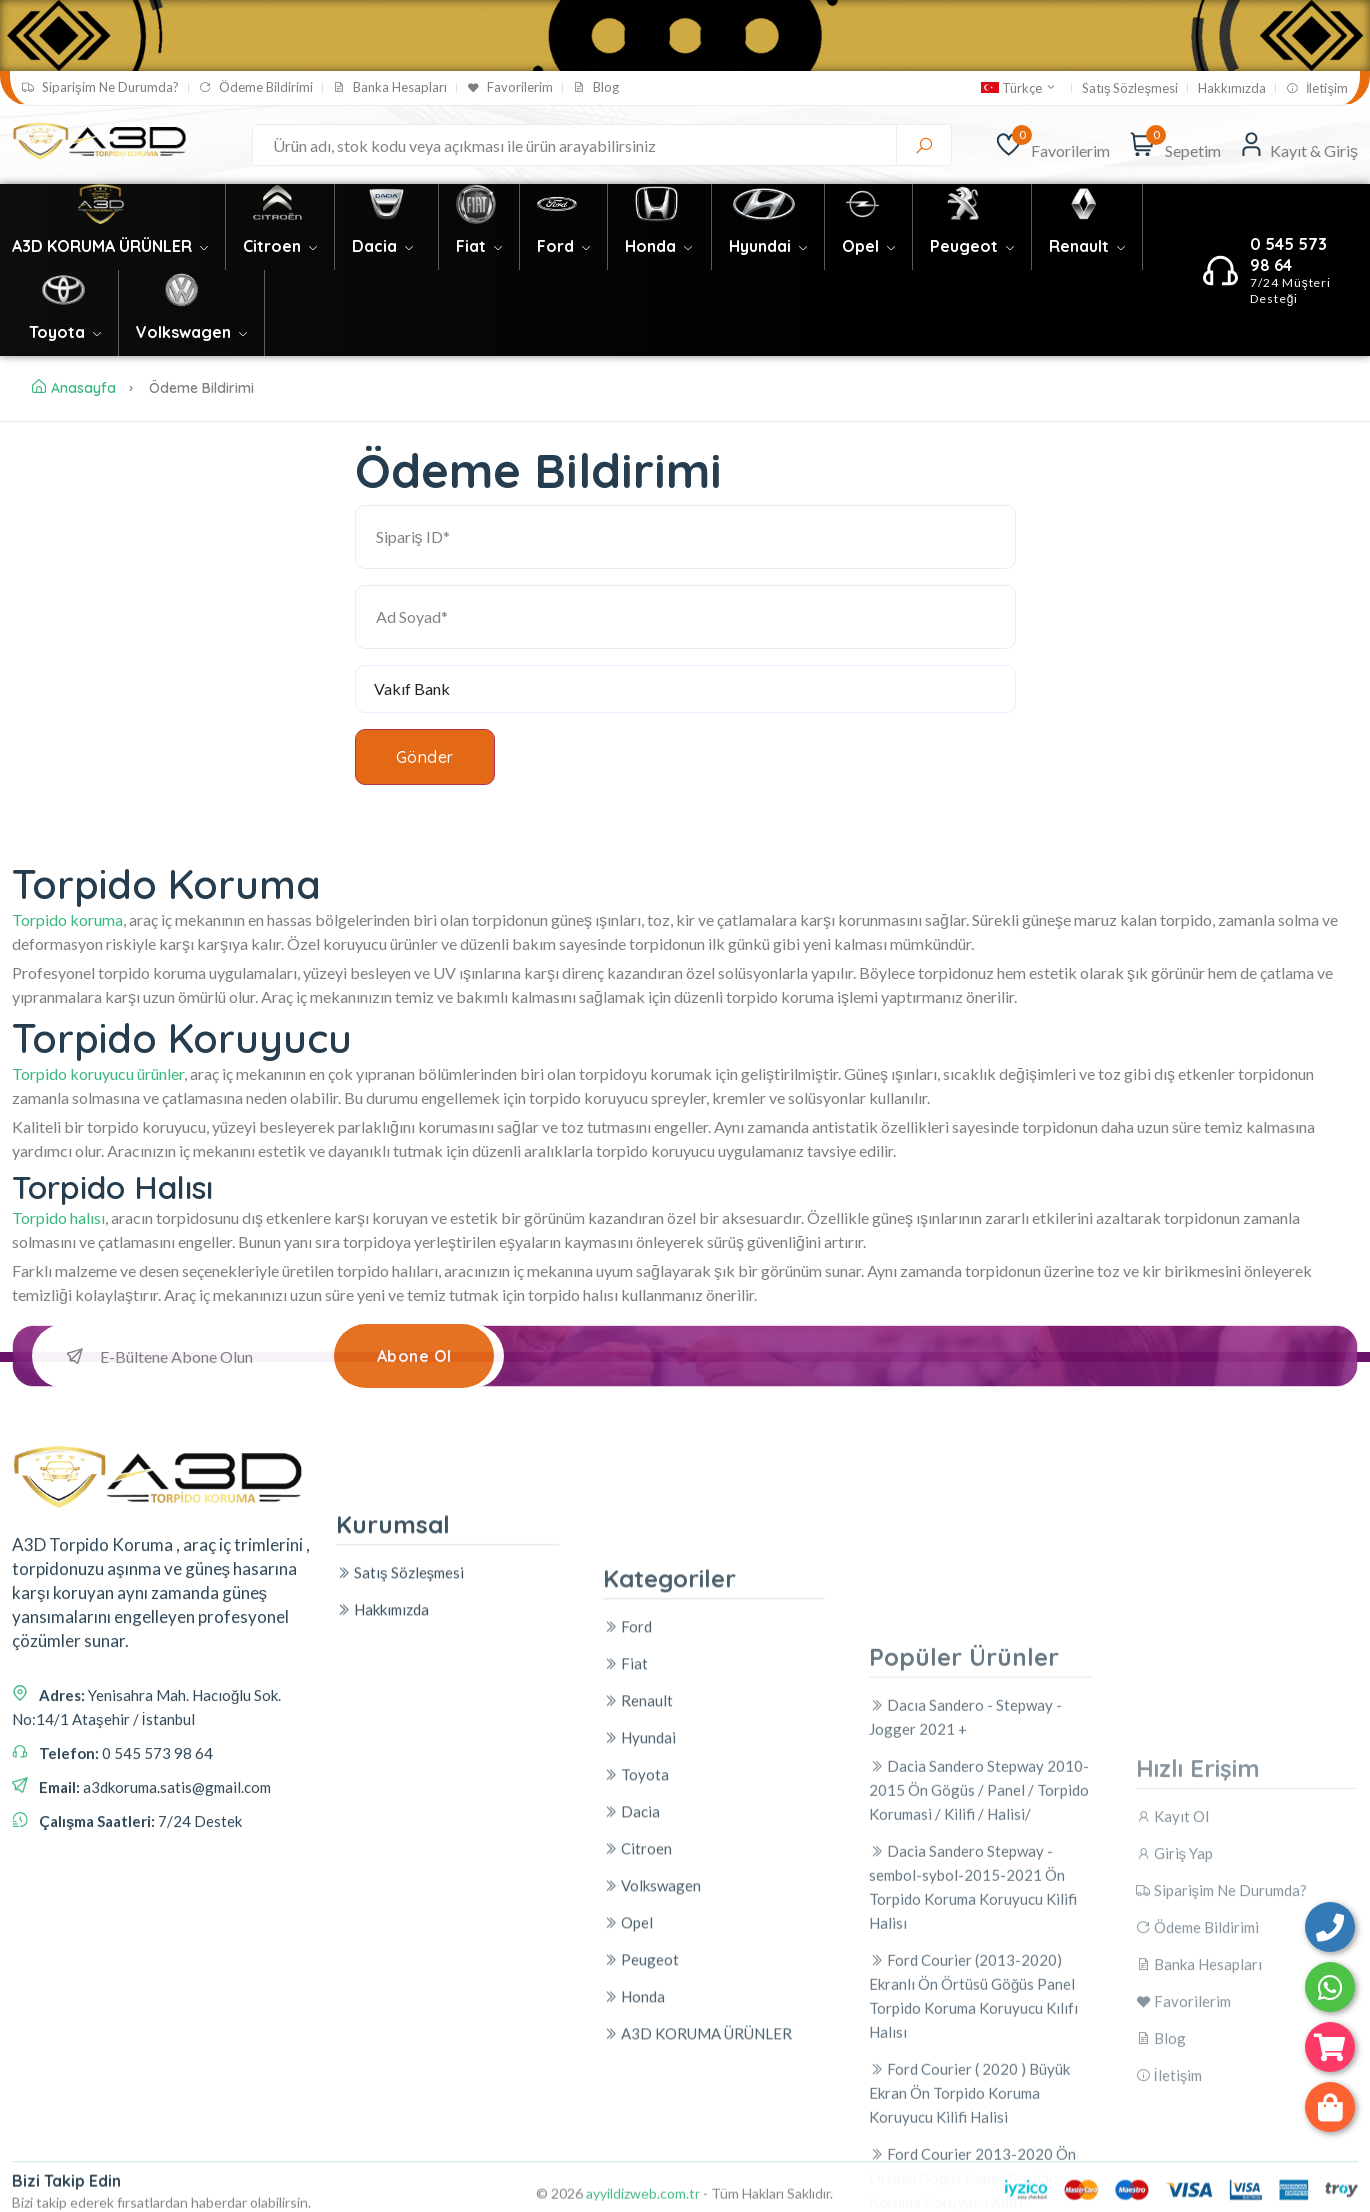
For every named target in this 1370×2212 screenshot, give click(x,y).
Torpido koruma (67, 919)
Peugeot (972, 246)
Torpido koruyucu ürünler (98, 1073)
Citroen (280, 246)
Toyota (65, 332)
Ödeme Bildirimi (256, 87)
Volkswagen (191, 332)
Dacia (382, 246)
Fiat (479, 246)
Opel (868, 246)
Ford (563, 246)
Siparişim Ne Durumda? (100, 87)
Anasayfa (74, 388)
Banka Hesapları (390, 87)
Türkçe (1019, 88)
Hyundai (768, 246)
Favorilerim (510, 87)
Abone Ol (414, 1356)
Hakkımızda (1232, 88)
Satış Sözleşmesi (1130, 88)
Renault (1087, 246)
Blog (596, 87)
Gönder (425, 757)
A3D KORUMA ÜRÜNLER (110, 246)
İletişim (1317, 88)
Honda (658, 246)
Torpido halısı (58, 1217)
